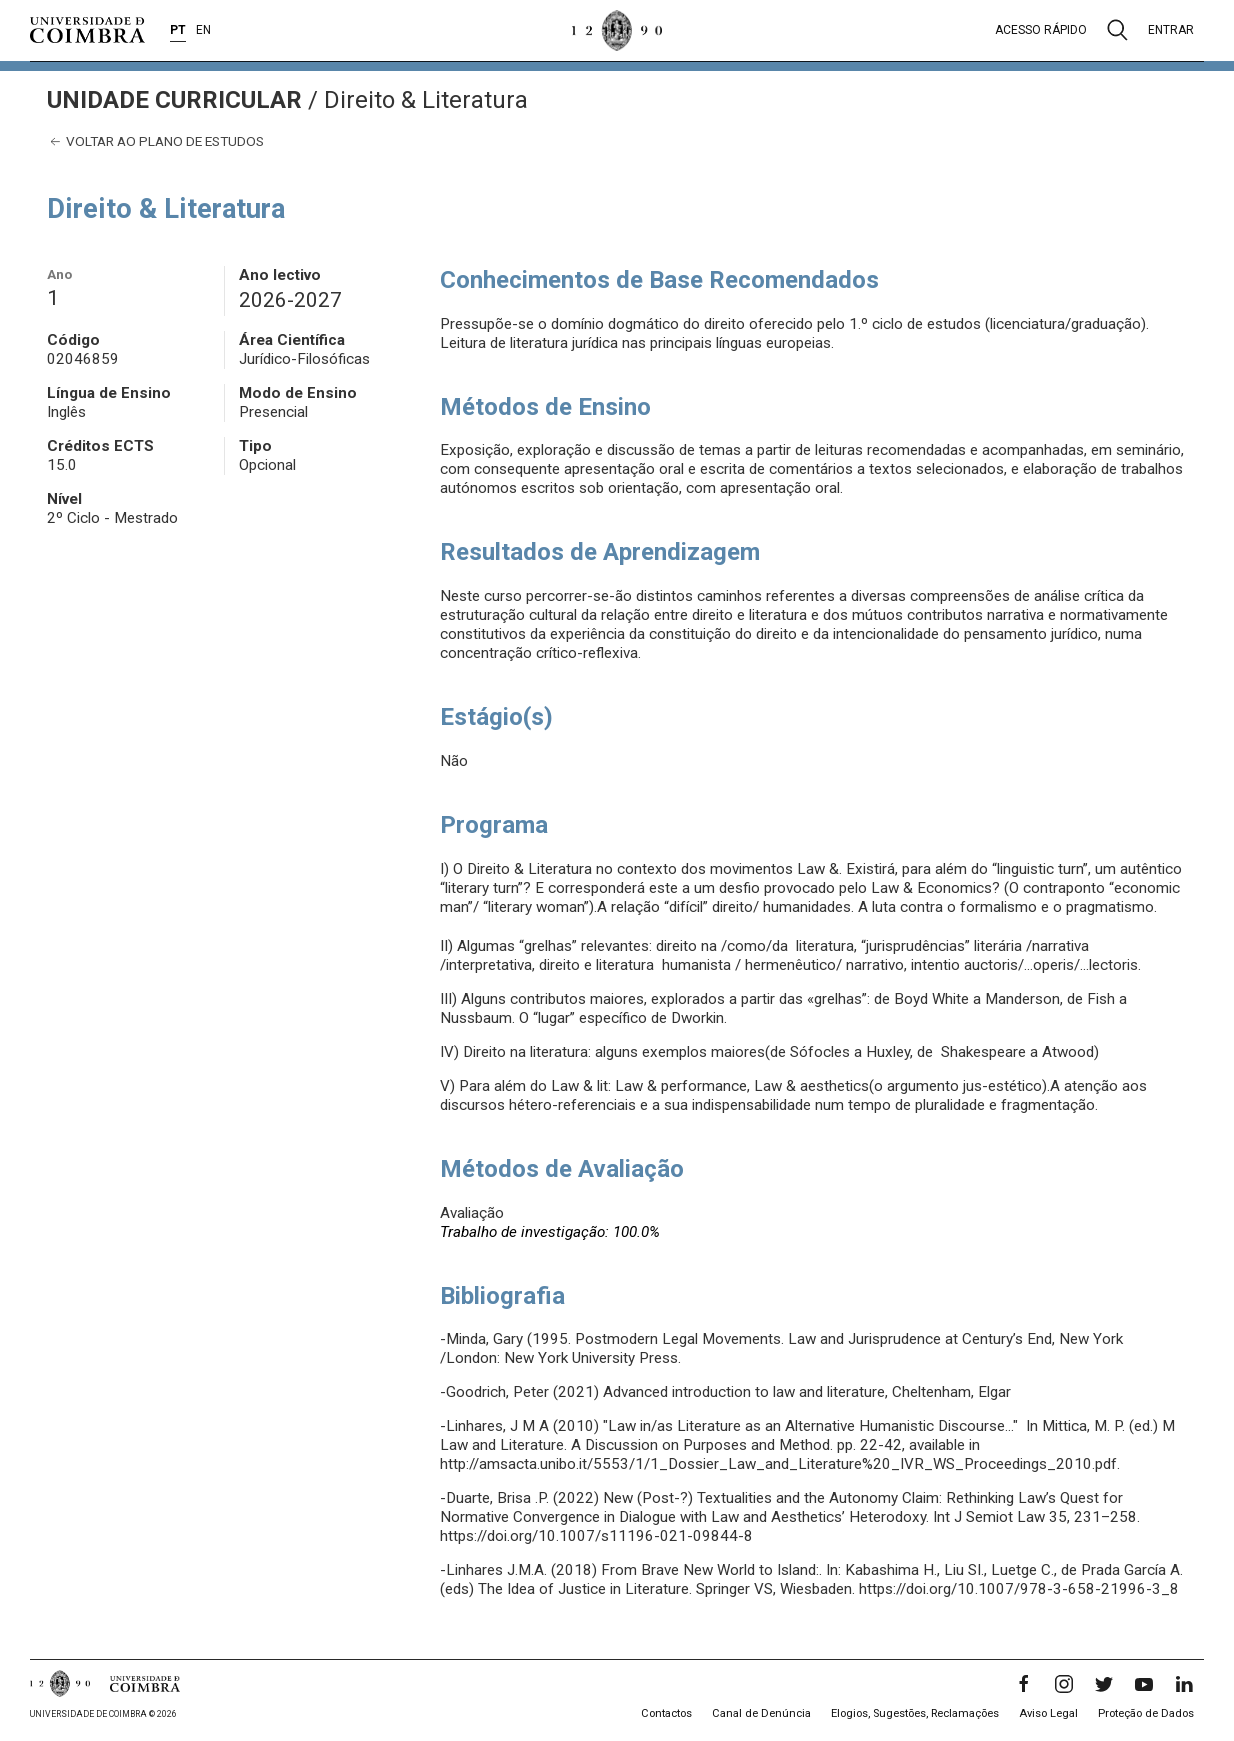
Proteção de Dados (1146, 1713)
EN (203, 30)
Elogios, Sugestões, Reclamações (915, 1713)
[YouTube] (1144, 1684)
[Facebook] (1024, 1684)
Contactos (666, 1713)
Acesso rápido (1041, 30)
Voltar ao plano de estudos (155, 141)
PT (178, 30)
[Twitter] (1104, 1684)
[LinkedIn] (1184, 1684)
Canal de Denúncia (761, 1713)
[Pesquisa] (1117, 30)
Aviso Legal (1048, 1713)
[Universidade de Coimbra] (87, 30)
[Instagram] (1064, 1684)
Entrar (1171, 30)
